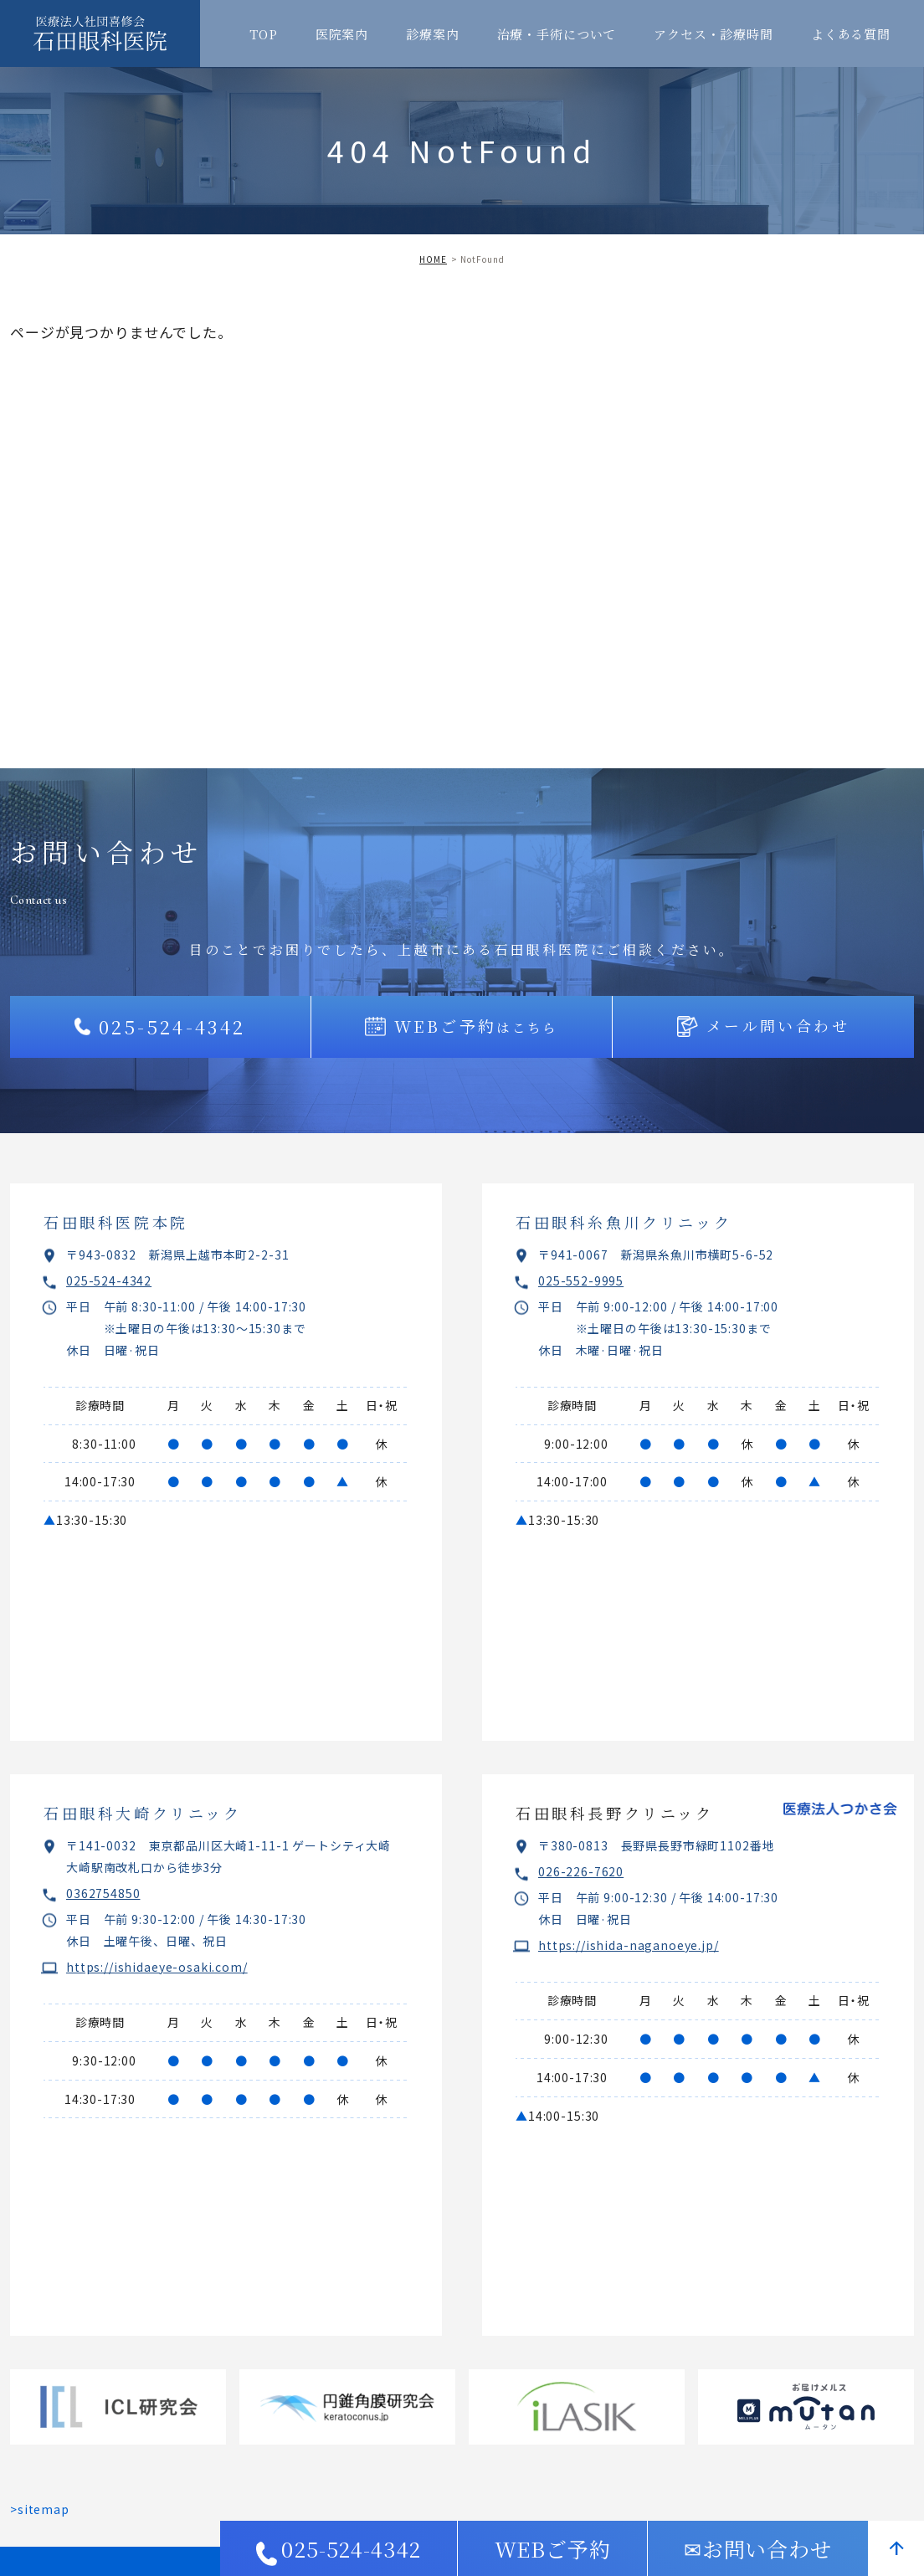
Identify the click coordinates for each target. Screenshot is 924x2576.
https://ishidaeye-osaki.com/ (157, 1966)
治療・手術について (557, 34)
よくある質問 (851, 34)
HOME (433, 259)
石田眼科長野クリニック (615, 1813)
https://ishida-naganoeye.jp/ (628, 1945)
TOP (263, 34)
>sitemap (39, 2509)
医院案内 (342, 34)
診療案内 (432, 34)
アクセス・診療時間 (713, 34)
